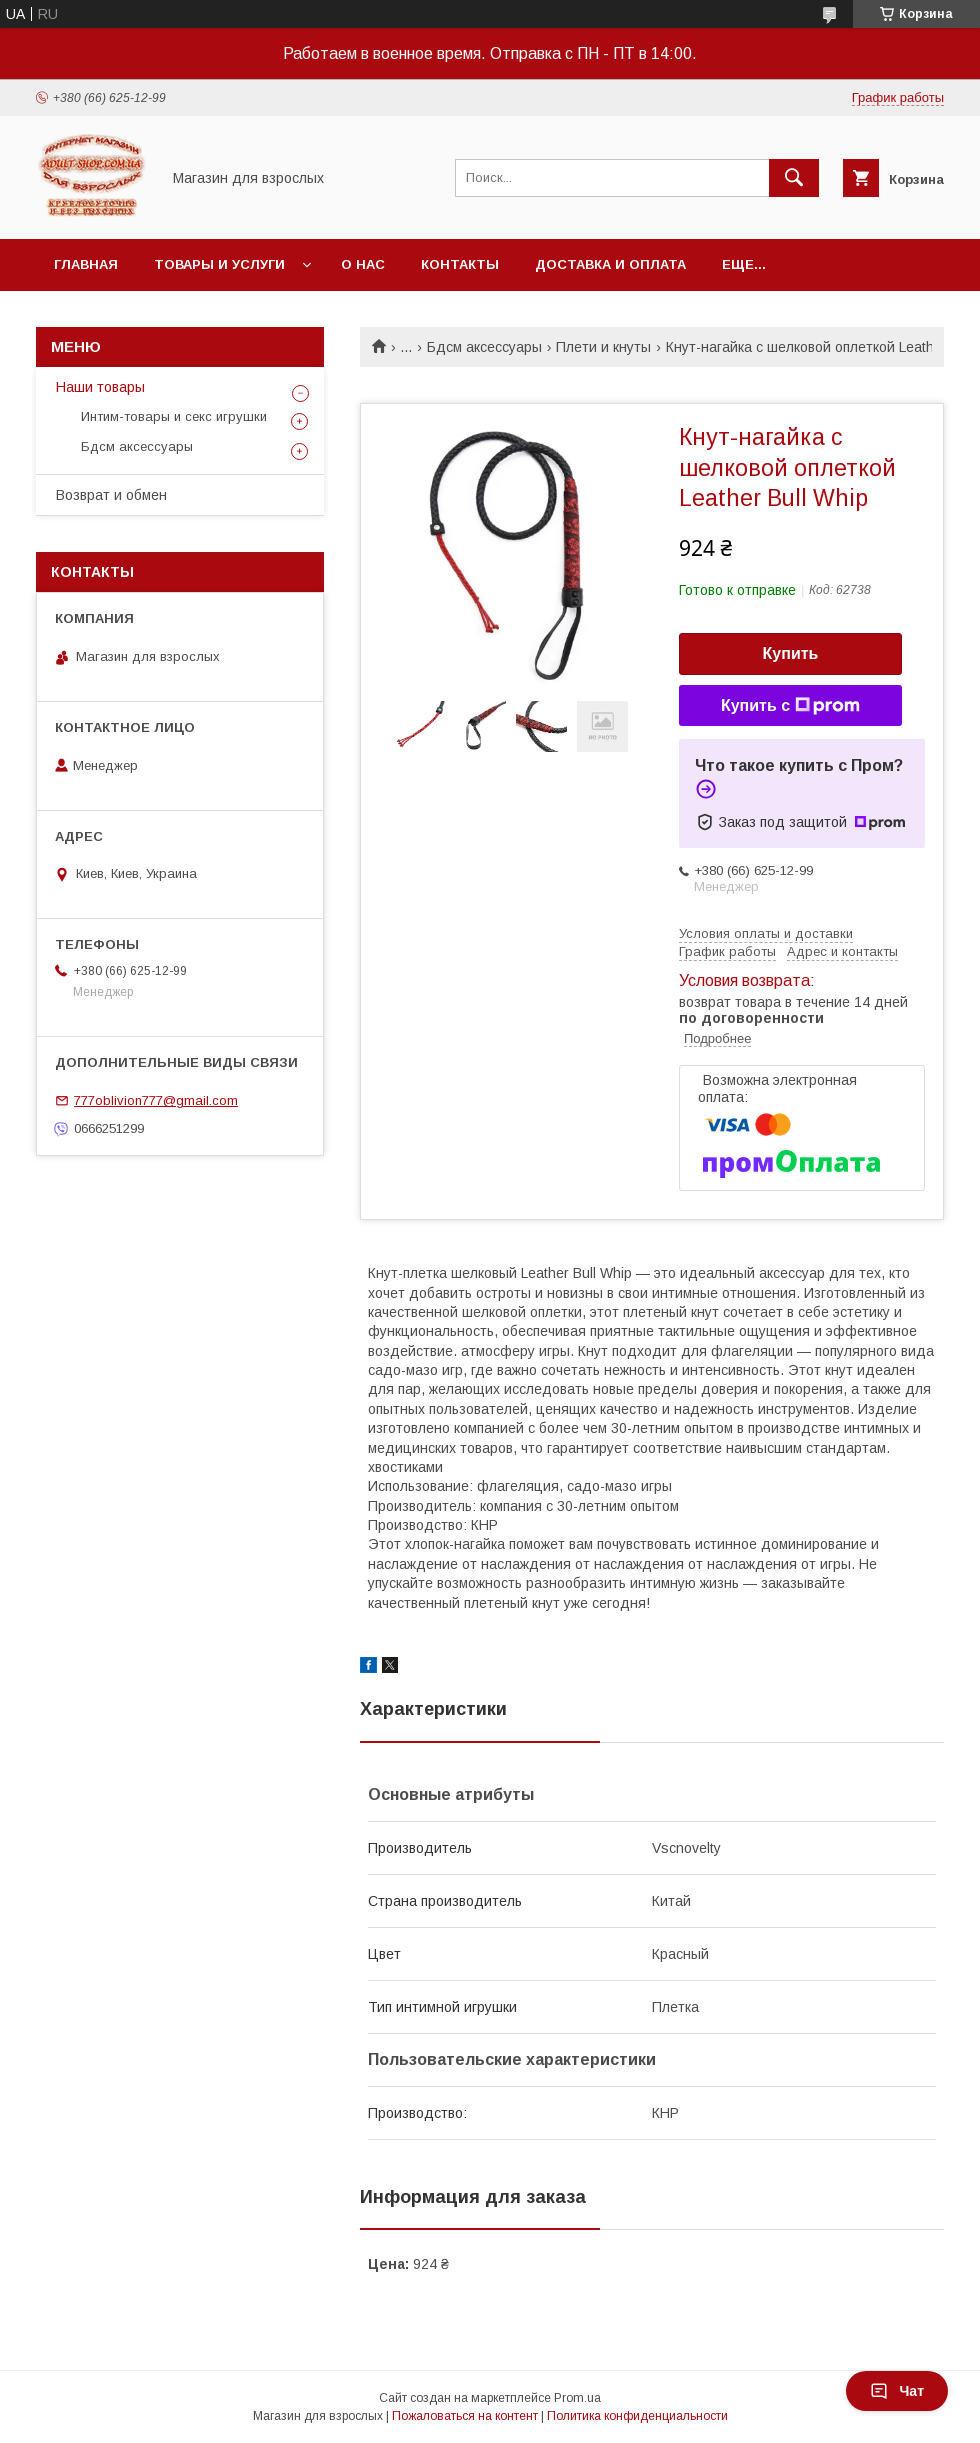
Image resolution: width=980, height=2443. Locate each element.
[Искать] (794, 178)
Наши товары (100, 387)
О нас (363, 264)
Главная (86, 264)
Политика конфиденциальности (637, 2416)
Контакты (460, 264)
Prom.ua (577, 2398)
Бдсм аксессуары (484, 347)
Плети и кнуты (603, 347)
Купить (791, 653)
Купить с (790, 706)
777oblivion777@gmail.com (156, 1100)
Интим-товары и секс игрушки (174, 416)
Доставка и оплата (610, 264)
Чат (897, 2391)
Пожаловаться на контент (465, 2416)
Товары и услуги (219, 264)
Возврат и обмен (111, 495)
